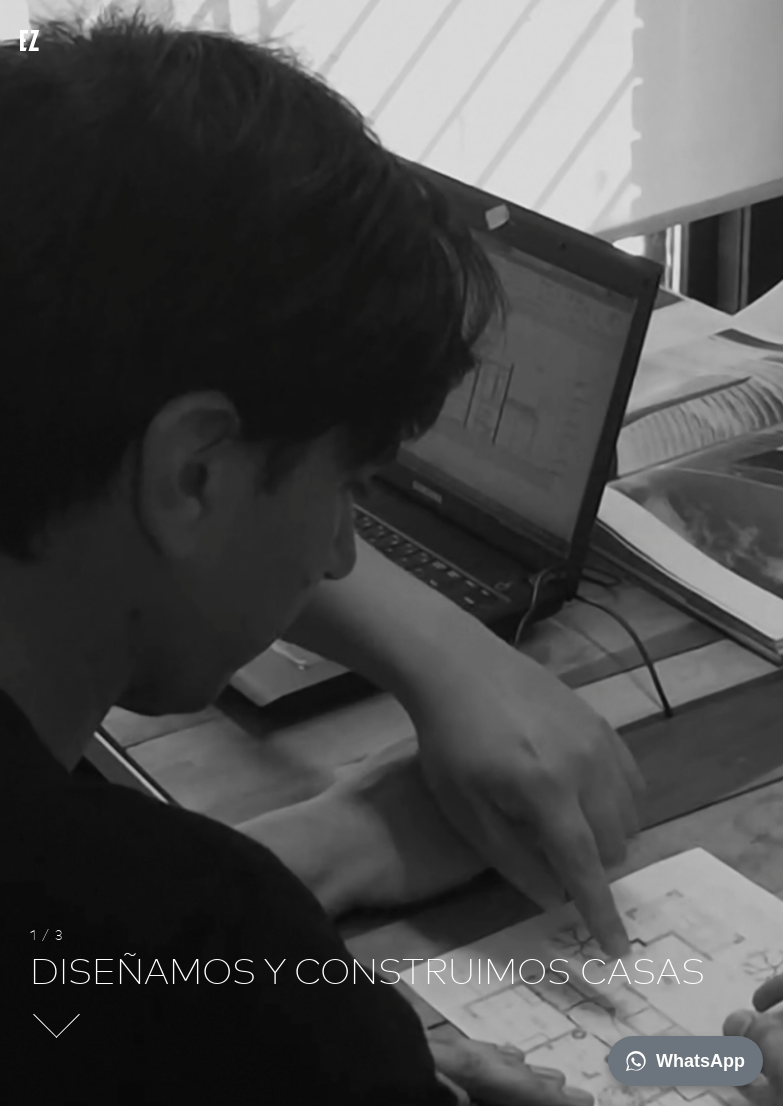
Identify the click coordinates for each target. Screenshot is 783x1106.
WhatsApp (685, 1061)
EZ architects (49, 46)
